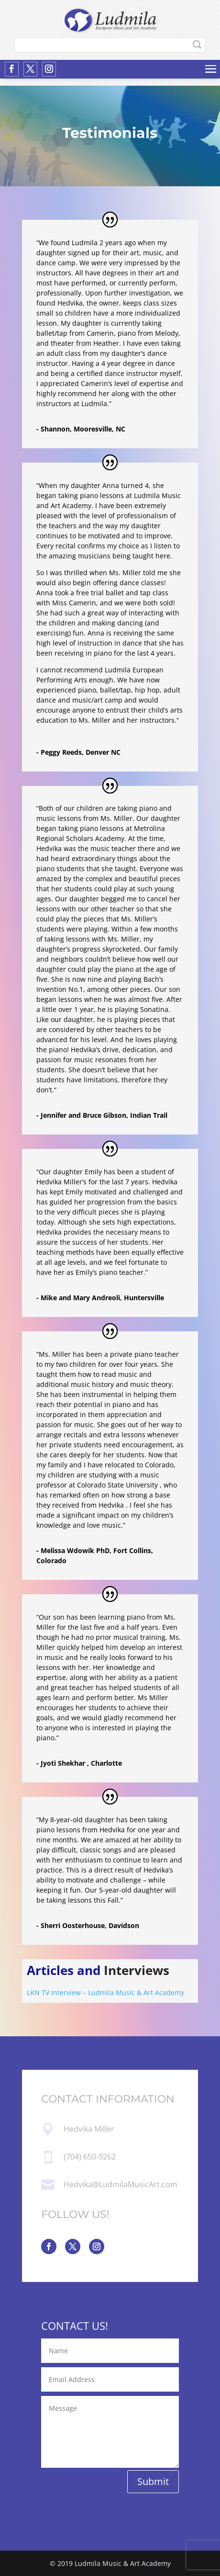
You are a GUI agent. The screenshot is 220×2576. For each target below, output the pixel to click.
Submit (153, 2481)
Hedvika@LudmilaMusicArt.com (120, 2184)
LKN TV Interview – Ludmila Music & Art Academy (105, 1992)
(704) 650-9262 (90, 2157)
